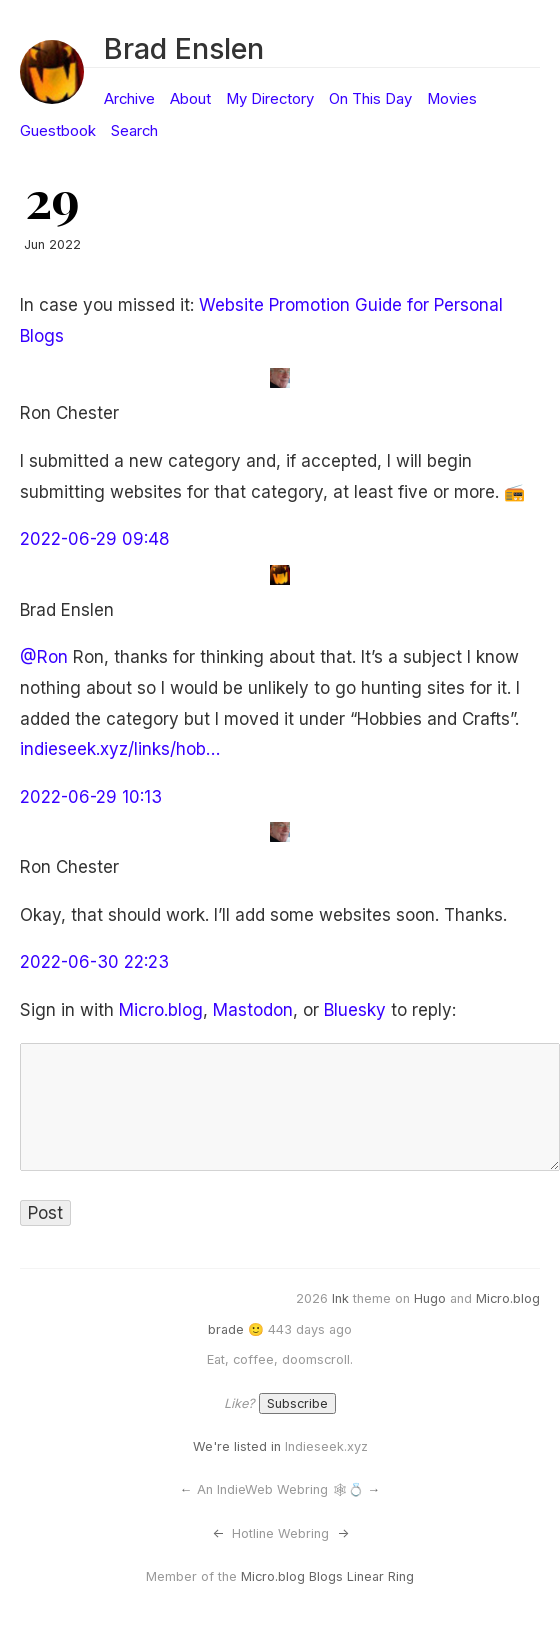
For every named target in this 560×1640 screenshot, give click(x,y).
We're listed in (237, 1446)
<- (218, 1533)
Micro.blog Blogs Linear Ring (327, 1576)
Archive (129, 99)
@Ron (44, 657)
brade (226, 1329)
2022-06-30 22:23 (94, 962)
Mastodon (253, 1010)
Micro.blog (161, 1010)
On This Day (370, 99)
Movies (452, 99)
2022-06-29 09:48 (95, 539)
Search (134, 131)
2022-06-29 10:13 (91, 797)
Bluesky (355, 1010)
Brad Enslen (184, 48)
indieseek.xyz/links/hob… (120, 749)
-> (343, 1533)
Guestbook (58, 131)
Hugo (430, 1298)
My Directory (270, 99)
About (190, 99)
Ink (340, 1298)
